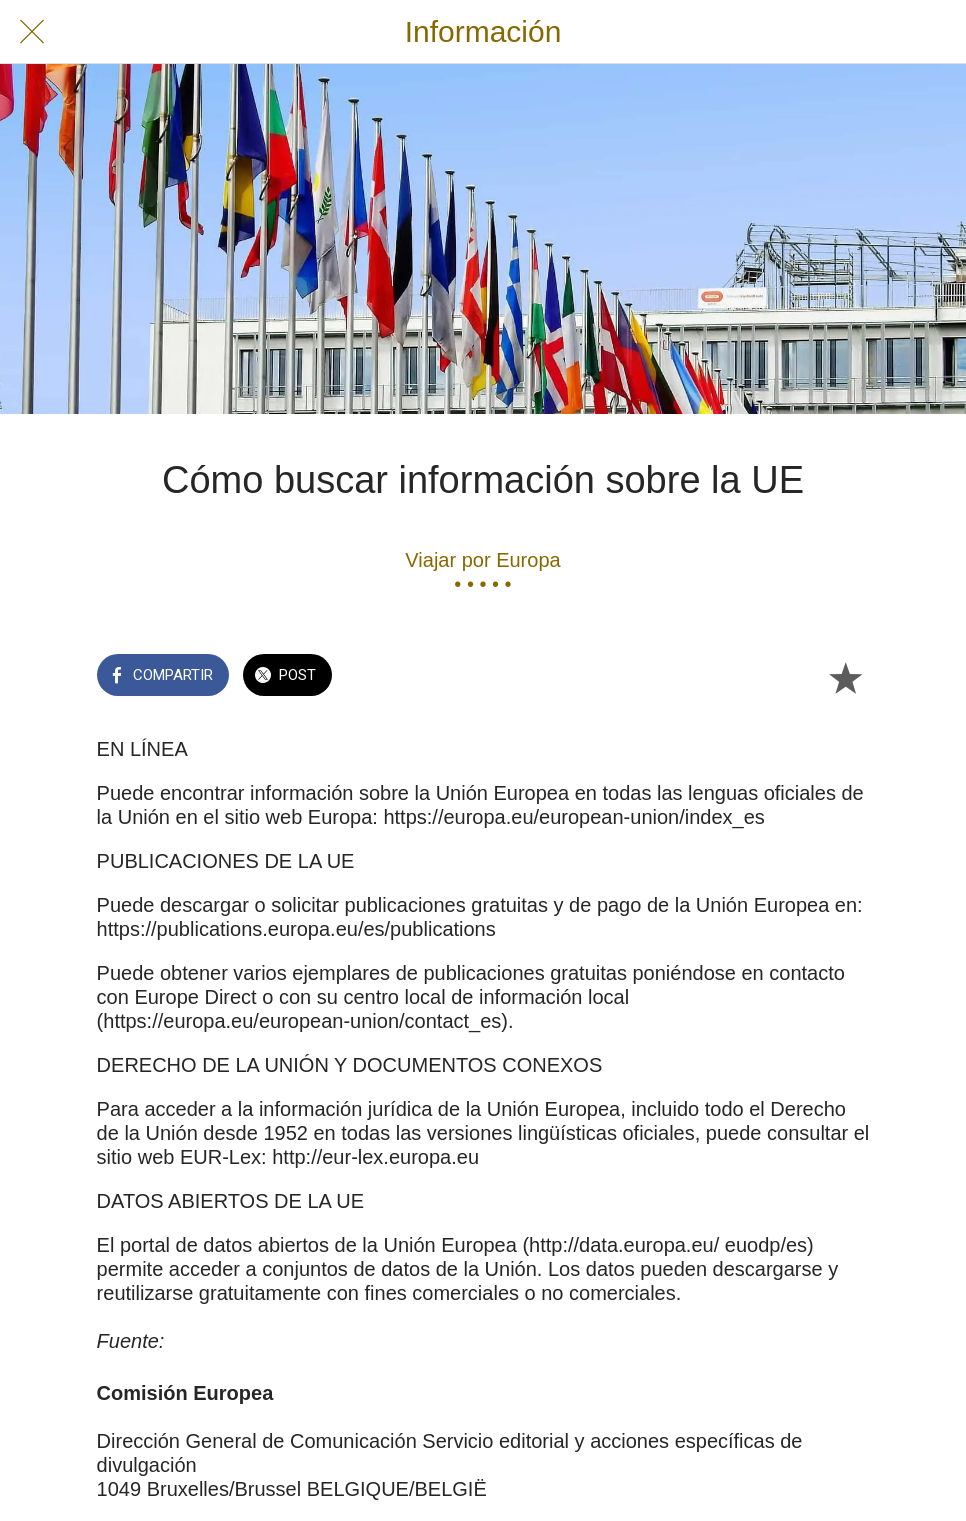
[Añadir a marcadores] (845, 677)
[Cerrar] (32, 32)
